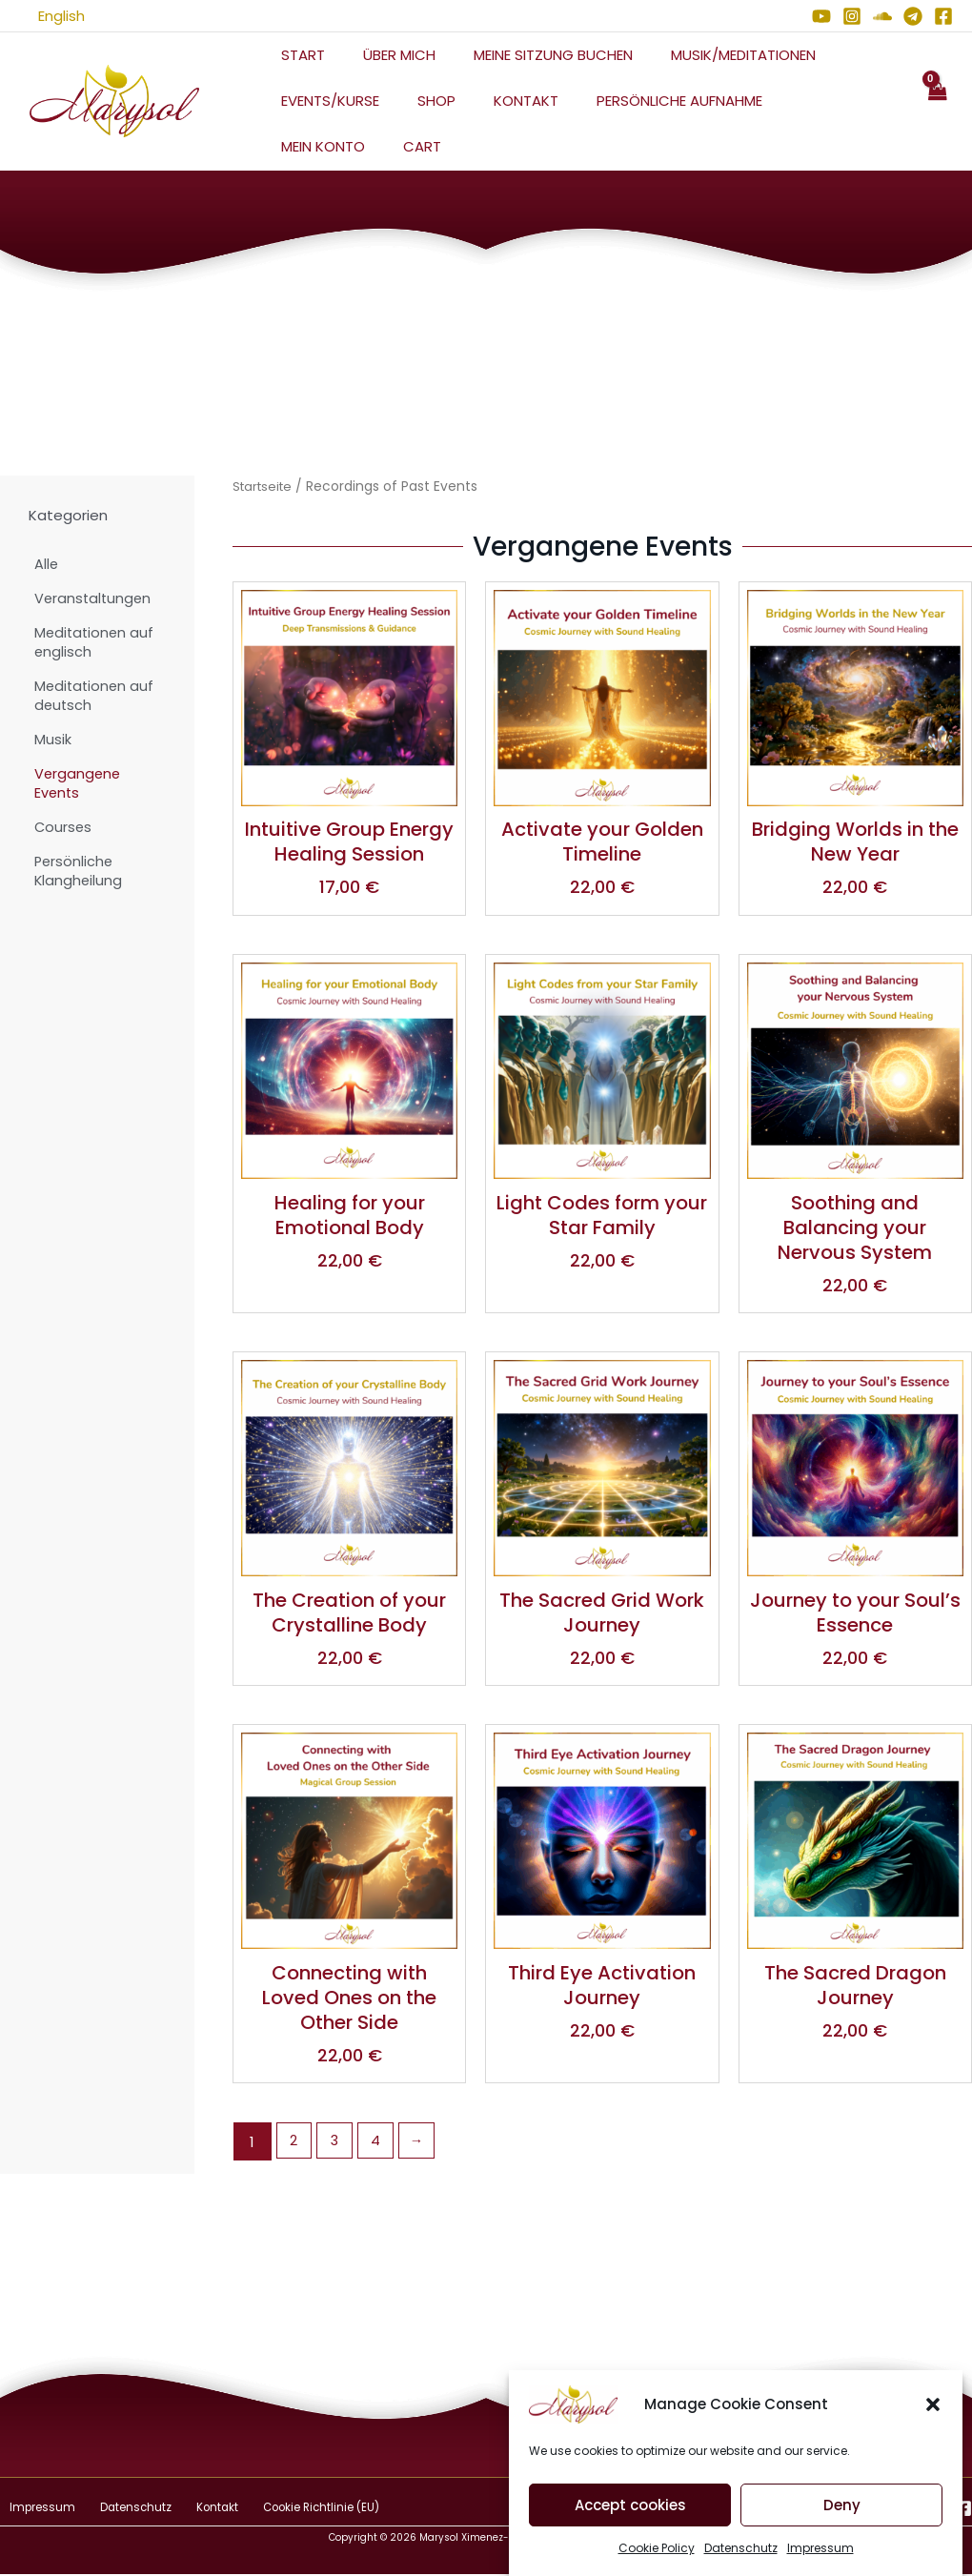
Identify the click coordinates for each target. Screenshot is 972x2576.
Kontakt (502, 101)
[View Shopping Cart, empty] (937, 101)
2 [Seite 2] (294, 2144)
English (42, 16)
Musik (52, 739)
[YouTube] (821, 16)
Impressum (33, 2510)
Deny (842, 2531)
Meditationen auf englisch (95, 641)
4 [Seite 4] (379, 2144)
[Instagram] (851, 16)
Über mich (385, 55)
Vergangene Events (78, 782)
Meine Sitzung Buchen (529, 55)
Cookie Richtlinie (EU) (278, 2510)
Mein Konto (799, 101)
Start (298, 55)
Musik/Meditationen (710, 55)
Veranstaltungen (94, 598)
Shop (422, 101)
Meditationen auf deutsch (95, 695)
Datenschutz (115, 2510)
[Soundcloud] (882, 16)
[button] (932, 2431)
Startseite (265, 486)
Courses (63, 827)
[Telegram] (912, 16)
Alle (46, 564)
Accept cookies (630, 2531)
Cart (295, 146)
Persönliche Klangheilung (79, 870)
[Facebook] (943, 16)
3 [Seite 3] (337, 2144)
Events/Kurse (325, 101)
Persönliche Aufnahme (646, 101)
